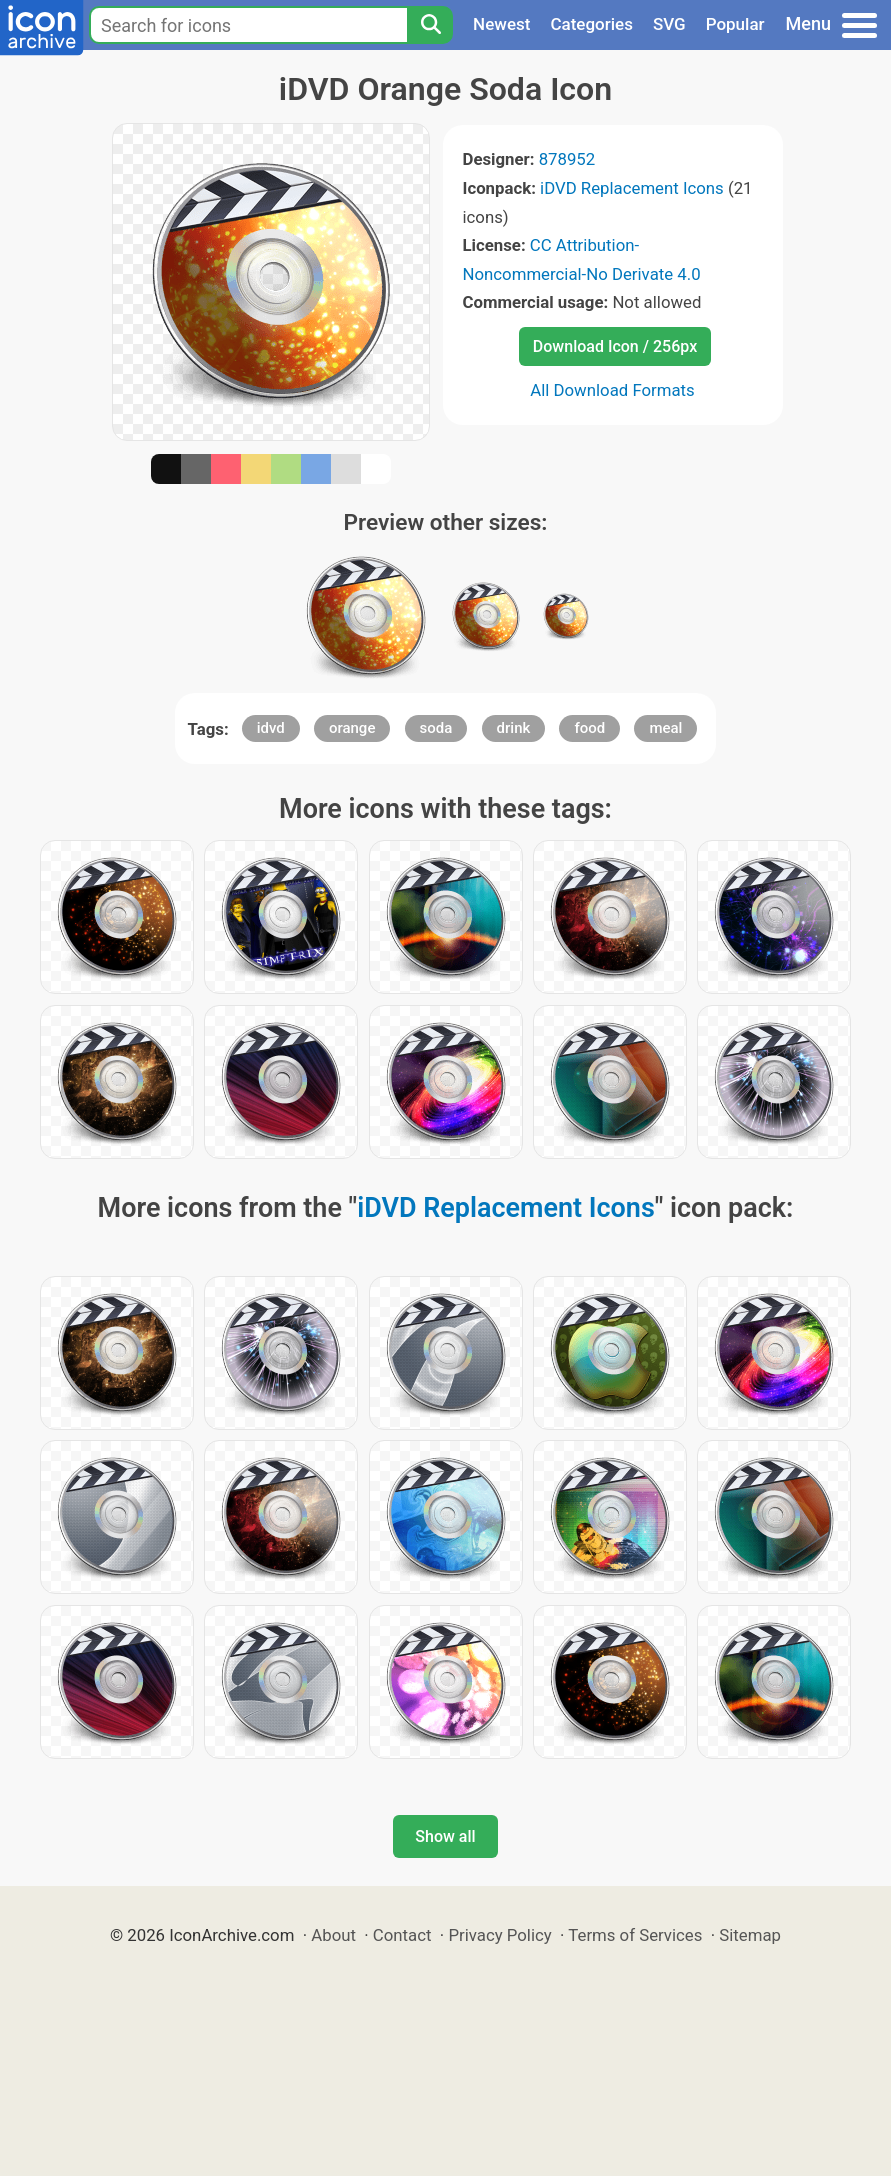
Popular (735, 24)
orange (352, 728)
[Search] (430, 25)
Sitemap (750, 1935)
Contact (402, 1935)
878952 (567, 159)
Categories (591, 24)
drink (514, 728)
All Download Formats (612, 390)
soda (436, 728)
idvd (271, 728)
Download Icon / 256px (615, 346)
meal (665, 728)
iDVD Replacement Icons (632, 188)
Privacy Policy (499, 1935)
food (589, 728)
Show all (445, 1836)
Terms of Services (635, 1935)
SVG (669, 24)
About (333, 1935)
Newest (501, 24)
